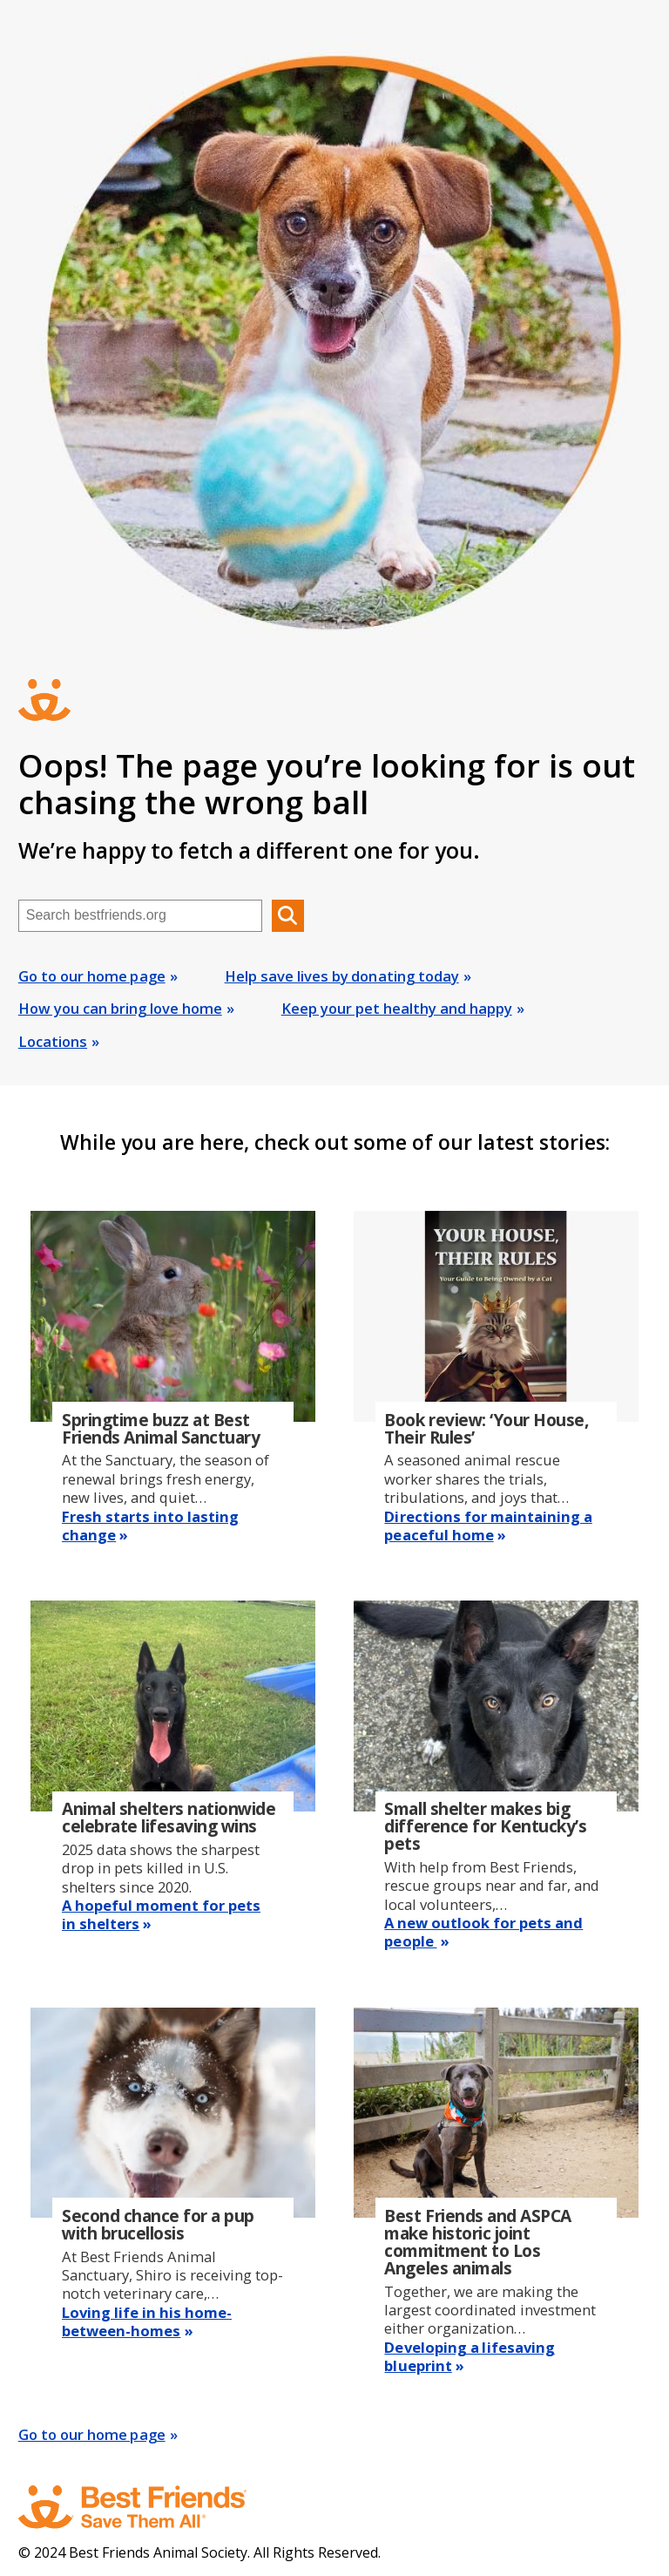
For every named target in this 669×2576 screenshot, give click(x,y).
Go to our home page (92, 976)
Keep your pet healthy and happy (396, 1008)
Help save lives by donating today (342, 976)
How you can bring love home (120, 1008)
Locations (52, 1041)
